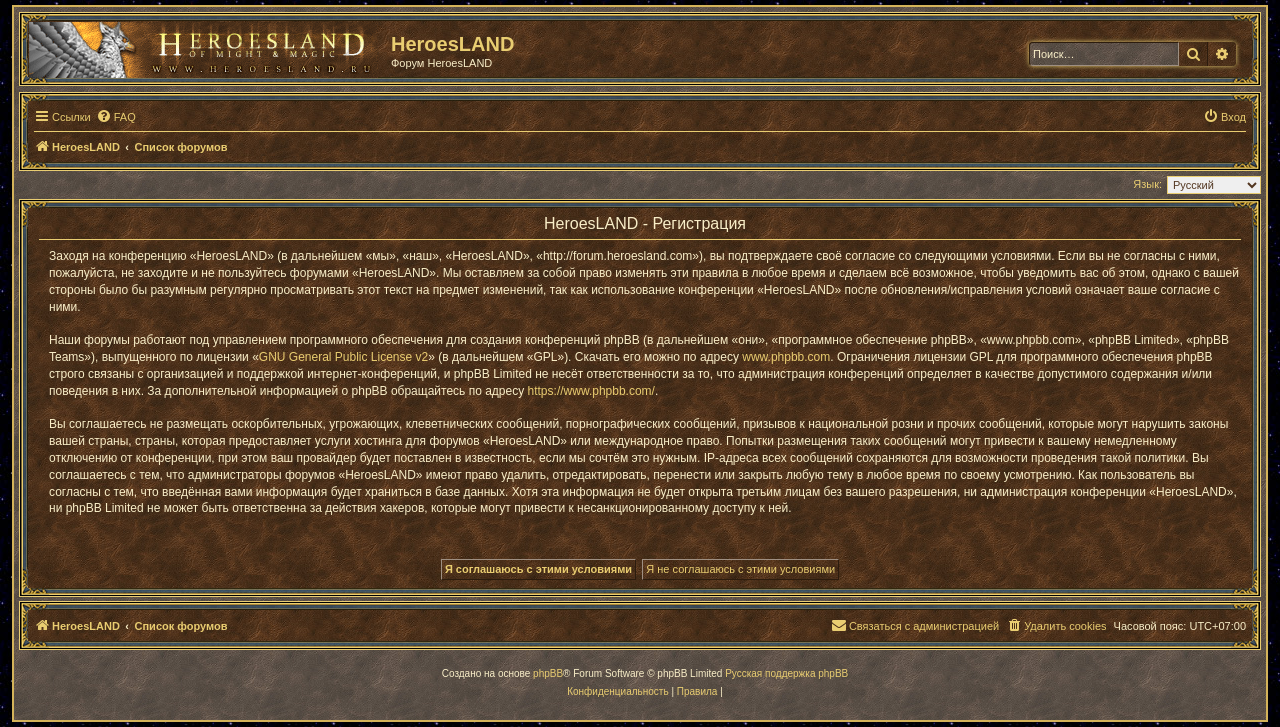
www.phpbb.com (786, 357)
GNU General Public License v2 (343, 357)
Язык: (1147, 184)
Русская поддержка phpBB (786, 673)
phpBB (548, 673)
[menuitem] (116, 117)
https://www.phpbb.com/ (591, 391)
